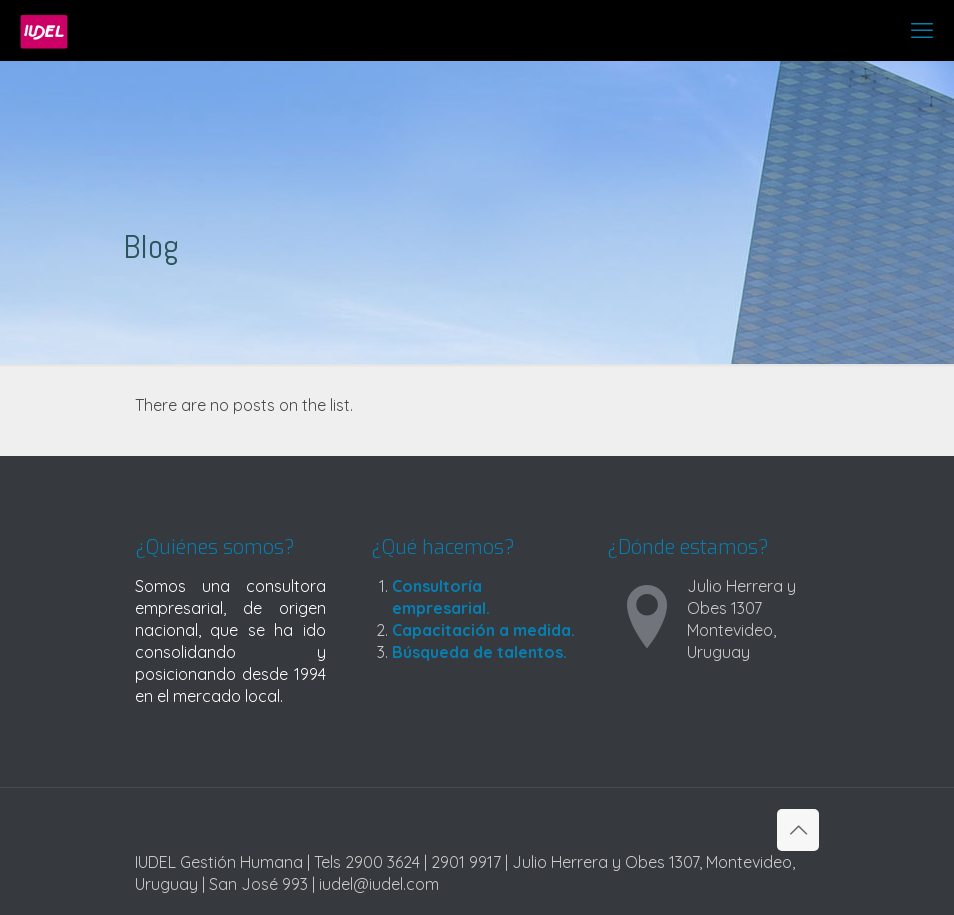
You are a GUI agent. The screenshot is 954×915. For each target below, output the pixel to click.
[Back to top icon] (798, 830)
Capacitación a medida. (483, 630)
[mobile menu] (922, 30)
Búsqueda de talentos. (479, 652)
